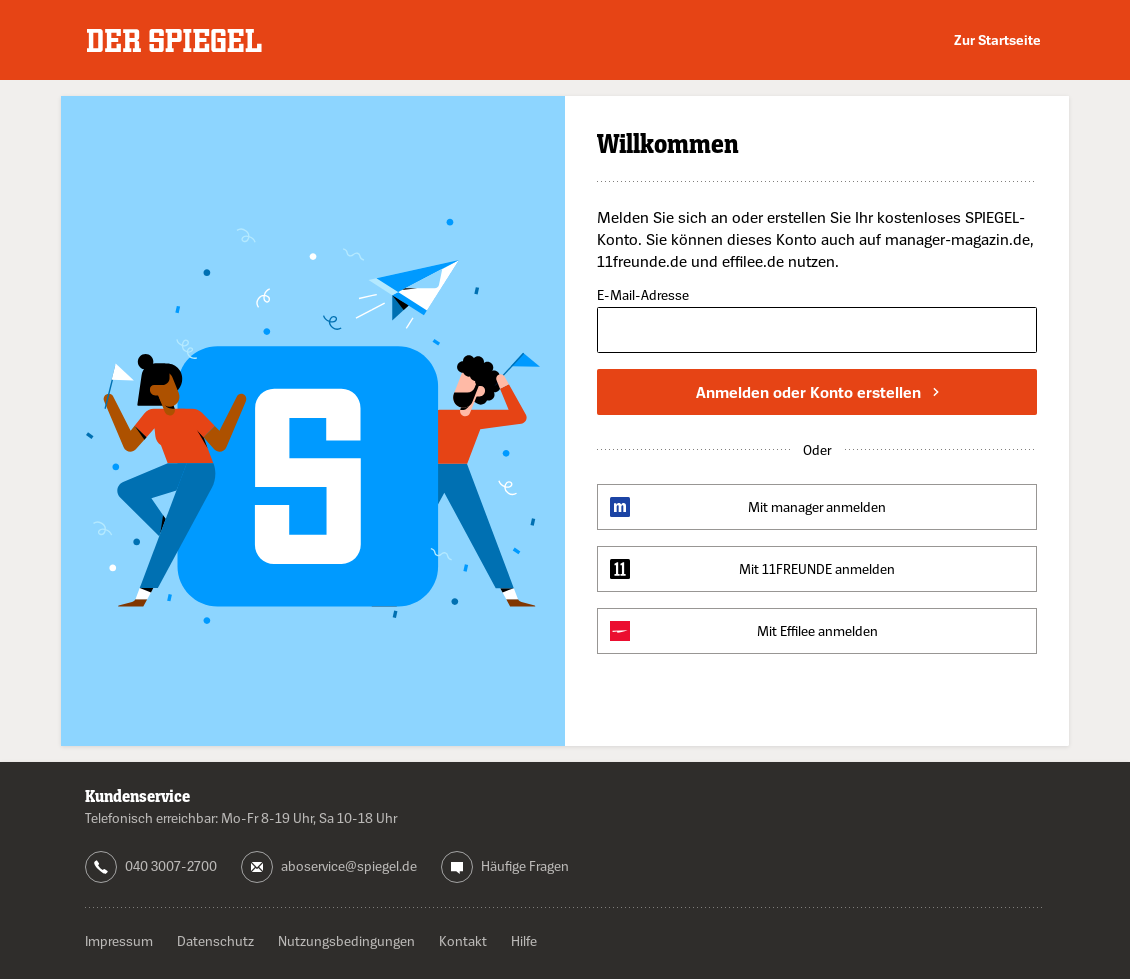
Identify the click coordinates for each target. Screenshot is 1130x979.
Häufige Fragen (525, 865)
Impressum (119, 940)
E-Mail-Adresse (643, 295)
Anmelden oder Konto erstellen (817, 392)
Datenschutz (215, 940)
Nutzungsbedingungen (346, 940)
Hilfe (524, 940)
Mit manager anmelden (817, 506)
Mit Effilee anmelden (817, 630)
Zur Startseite (997, 39)
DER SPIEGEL (174, 40)
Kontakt (463, 940)
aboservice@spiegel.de (349, 865)
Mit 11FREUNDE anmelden (817, 568)
